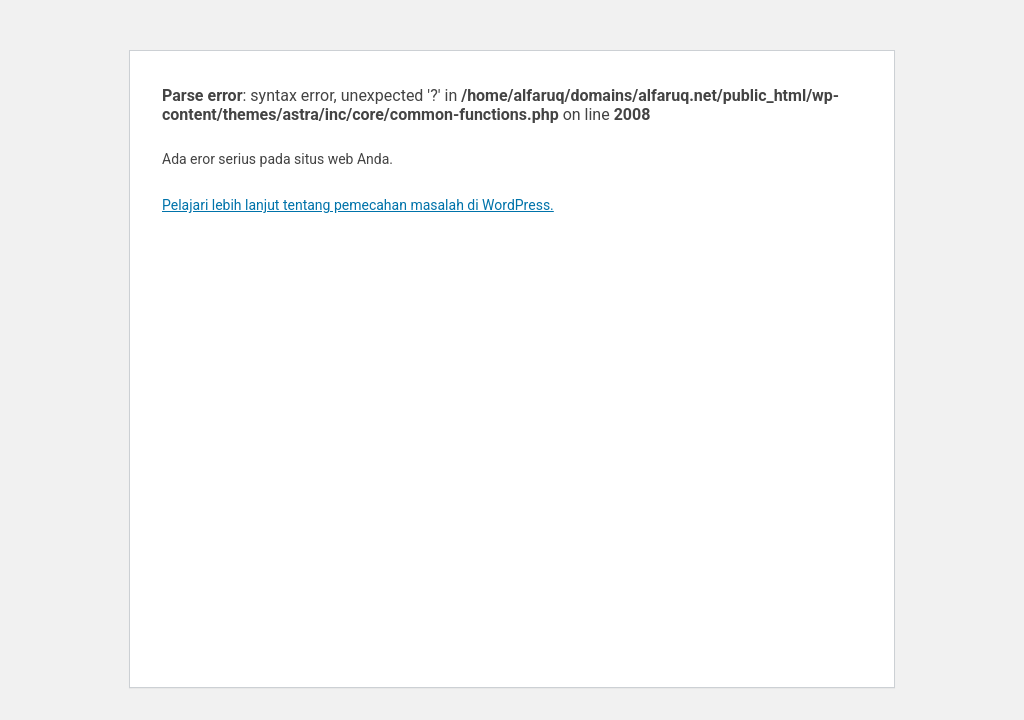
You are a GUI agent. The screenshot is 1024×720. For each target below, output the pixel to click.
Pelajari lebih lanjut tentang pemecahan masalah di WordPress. (358, 205)
